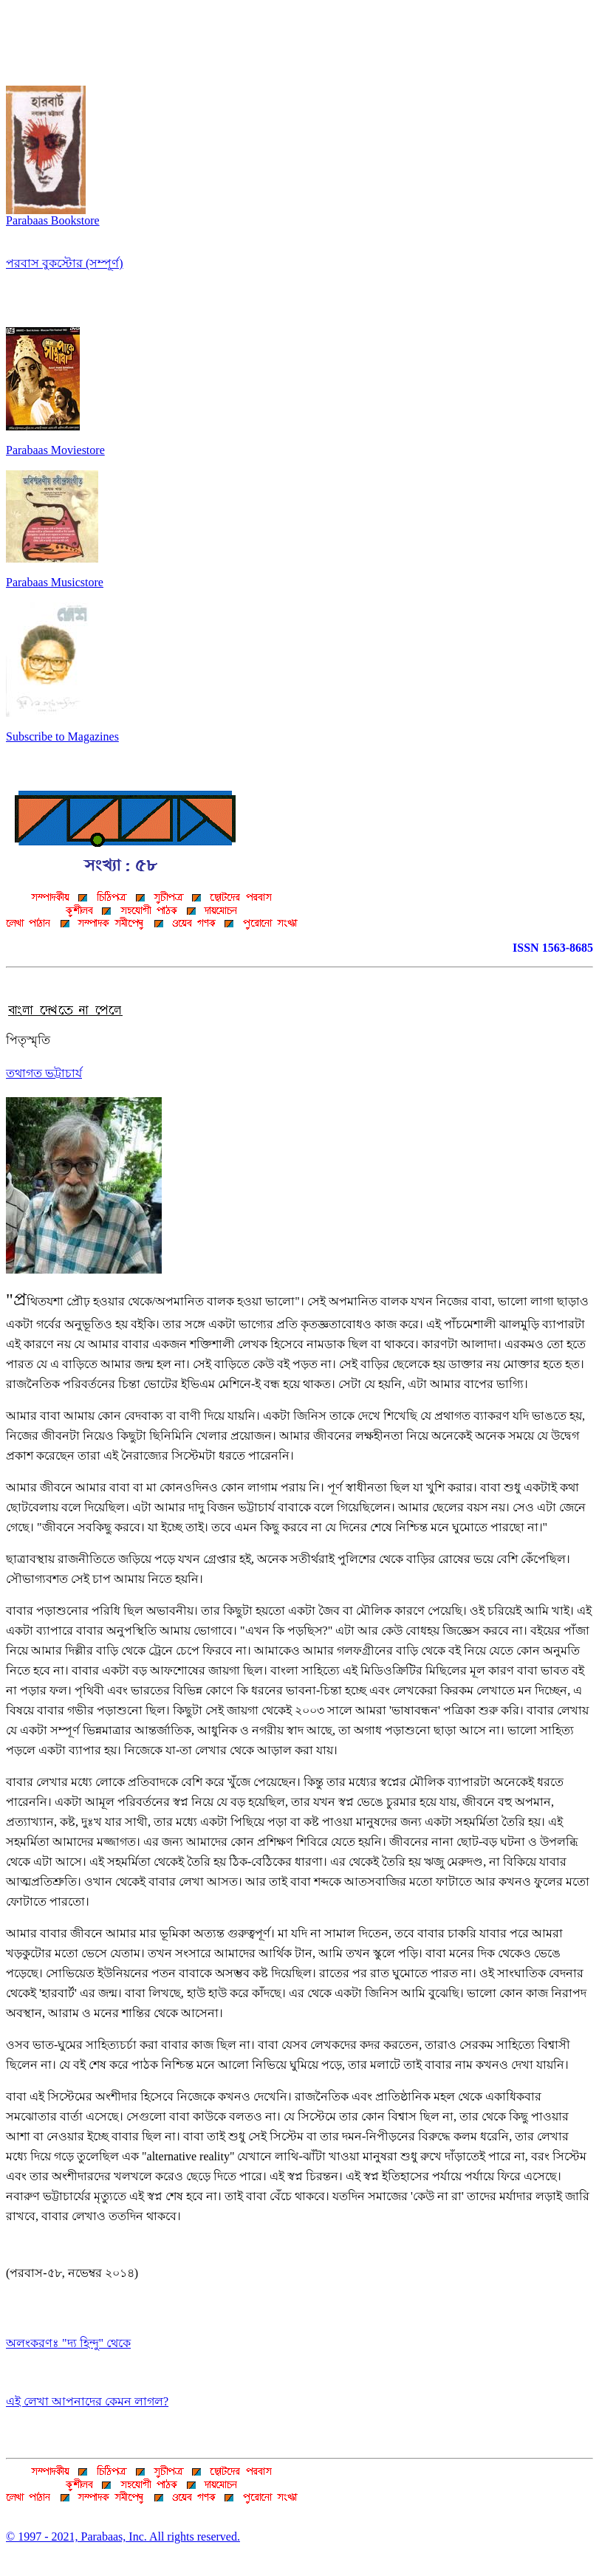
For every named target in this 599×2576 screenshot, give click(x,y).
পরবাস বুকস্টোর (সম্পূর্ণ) (64, 263)
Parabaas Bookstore (53, 215)
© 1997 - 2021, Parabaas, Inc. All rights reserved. (123, 2536)
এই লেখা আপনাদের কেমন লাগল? (87, 2401)
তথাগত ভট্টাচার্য (44, 1073)
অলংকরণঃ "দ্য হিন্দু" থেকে (68, 2343)
